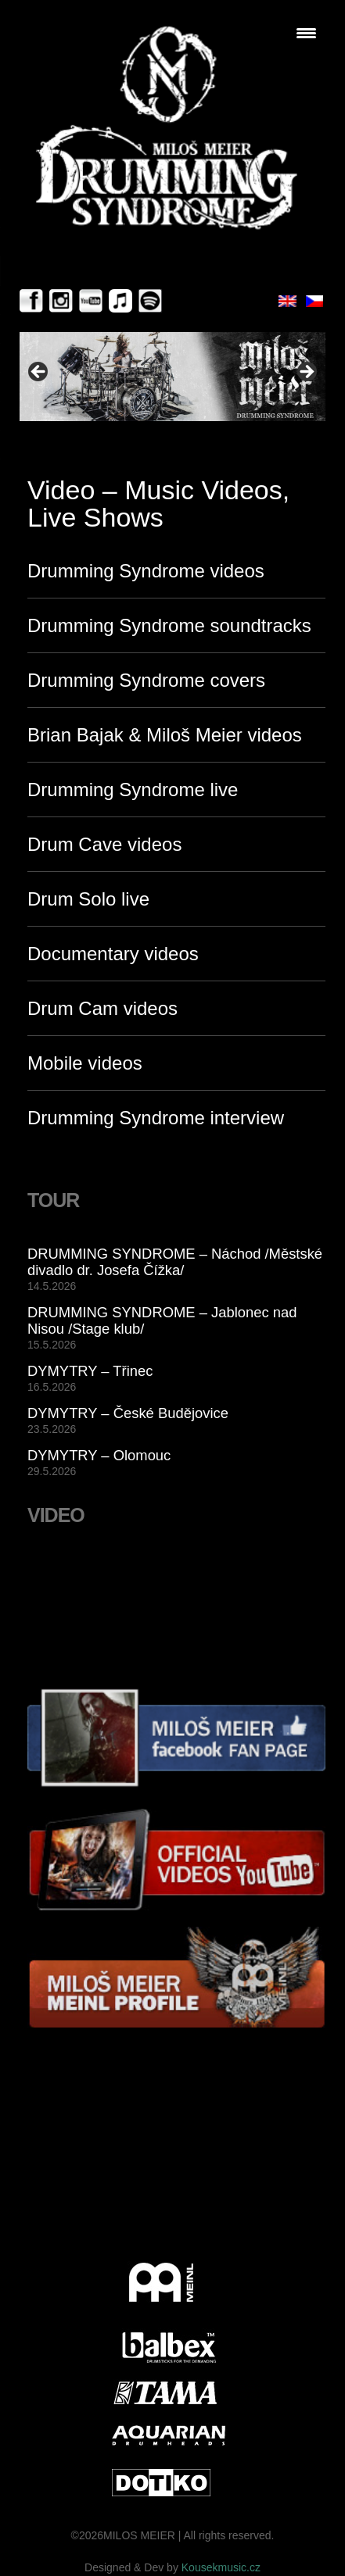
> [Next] (306, 372)
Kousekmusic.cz (221, 2567)
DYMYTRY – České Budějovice (127, 1413)
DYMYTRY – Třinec (90, 1371)
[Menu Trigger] (306, 33)
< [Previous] (39, 372)
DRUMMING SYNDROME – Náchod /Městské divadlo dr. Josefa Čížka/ (174, 1261)
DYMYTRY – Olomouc (99, 1455)
